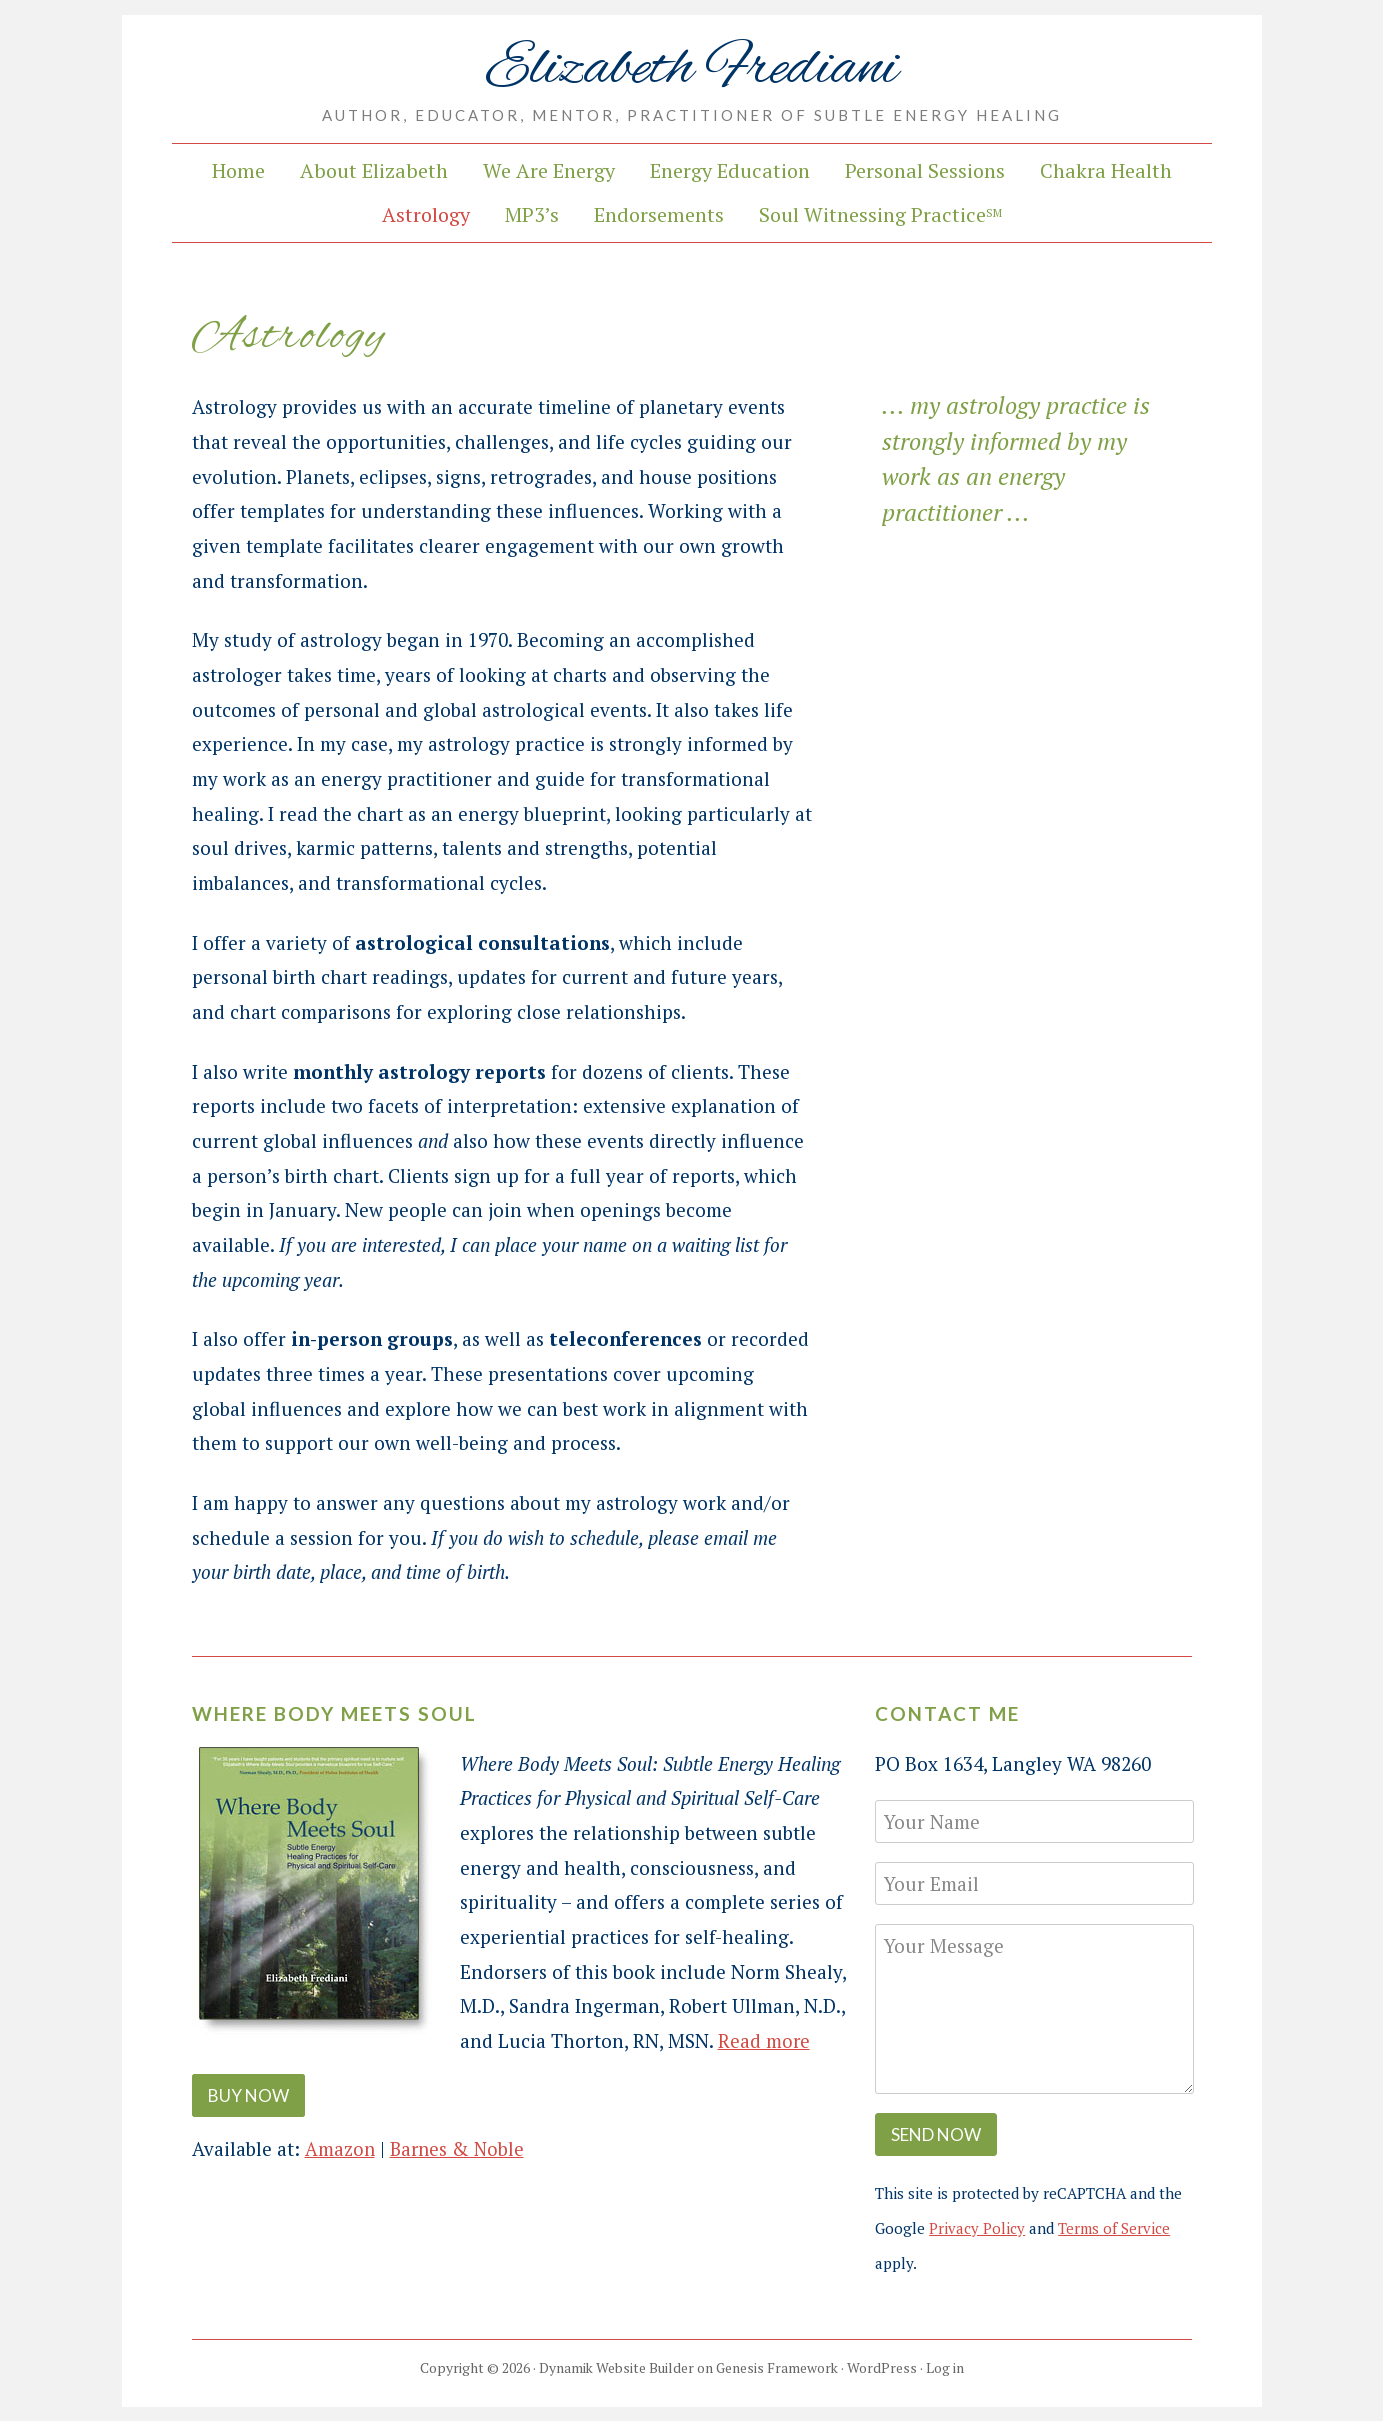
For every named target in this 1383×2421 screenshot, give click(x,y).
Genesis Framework (777, 2367)
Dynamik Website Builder (615, 2367)
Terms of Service (1114, 2228)
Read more (764, 2040)
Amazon (340, 2147)
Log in (946, 2367)
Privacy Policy (977, 2228)
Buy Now (248, 2095)
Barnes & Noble (460, 2147)
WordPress (883, 2367)
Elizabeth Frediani (691, 68)
